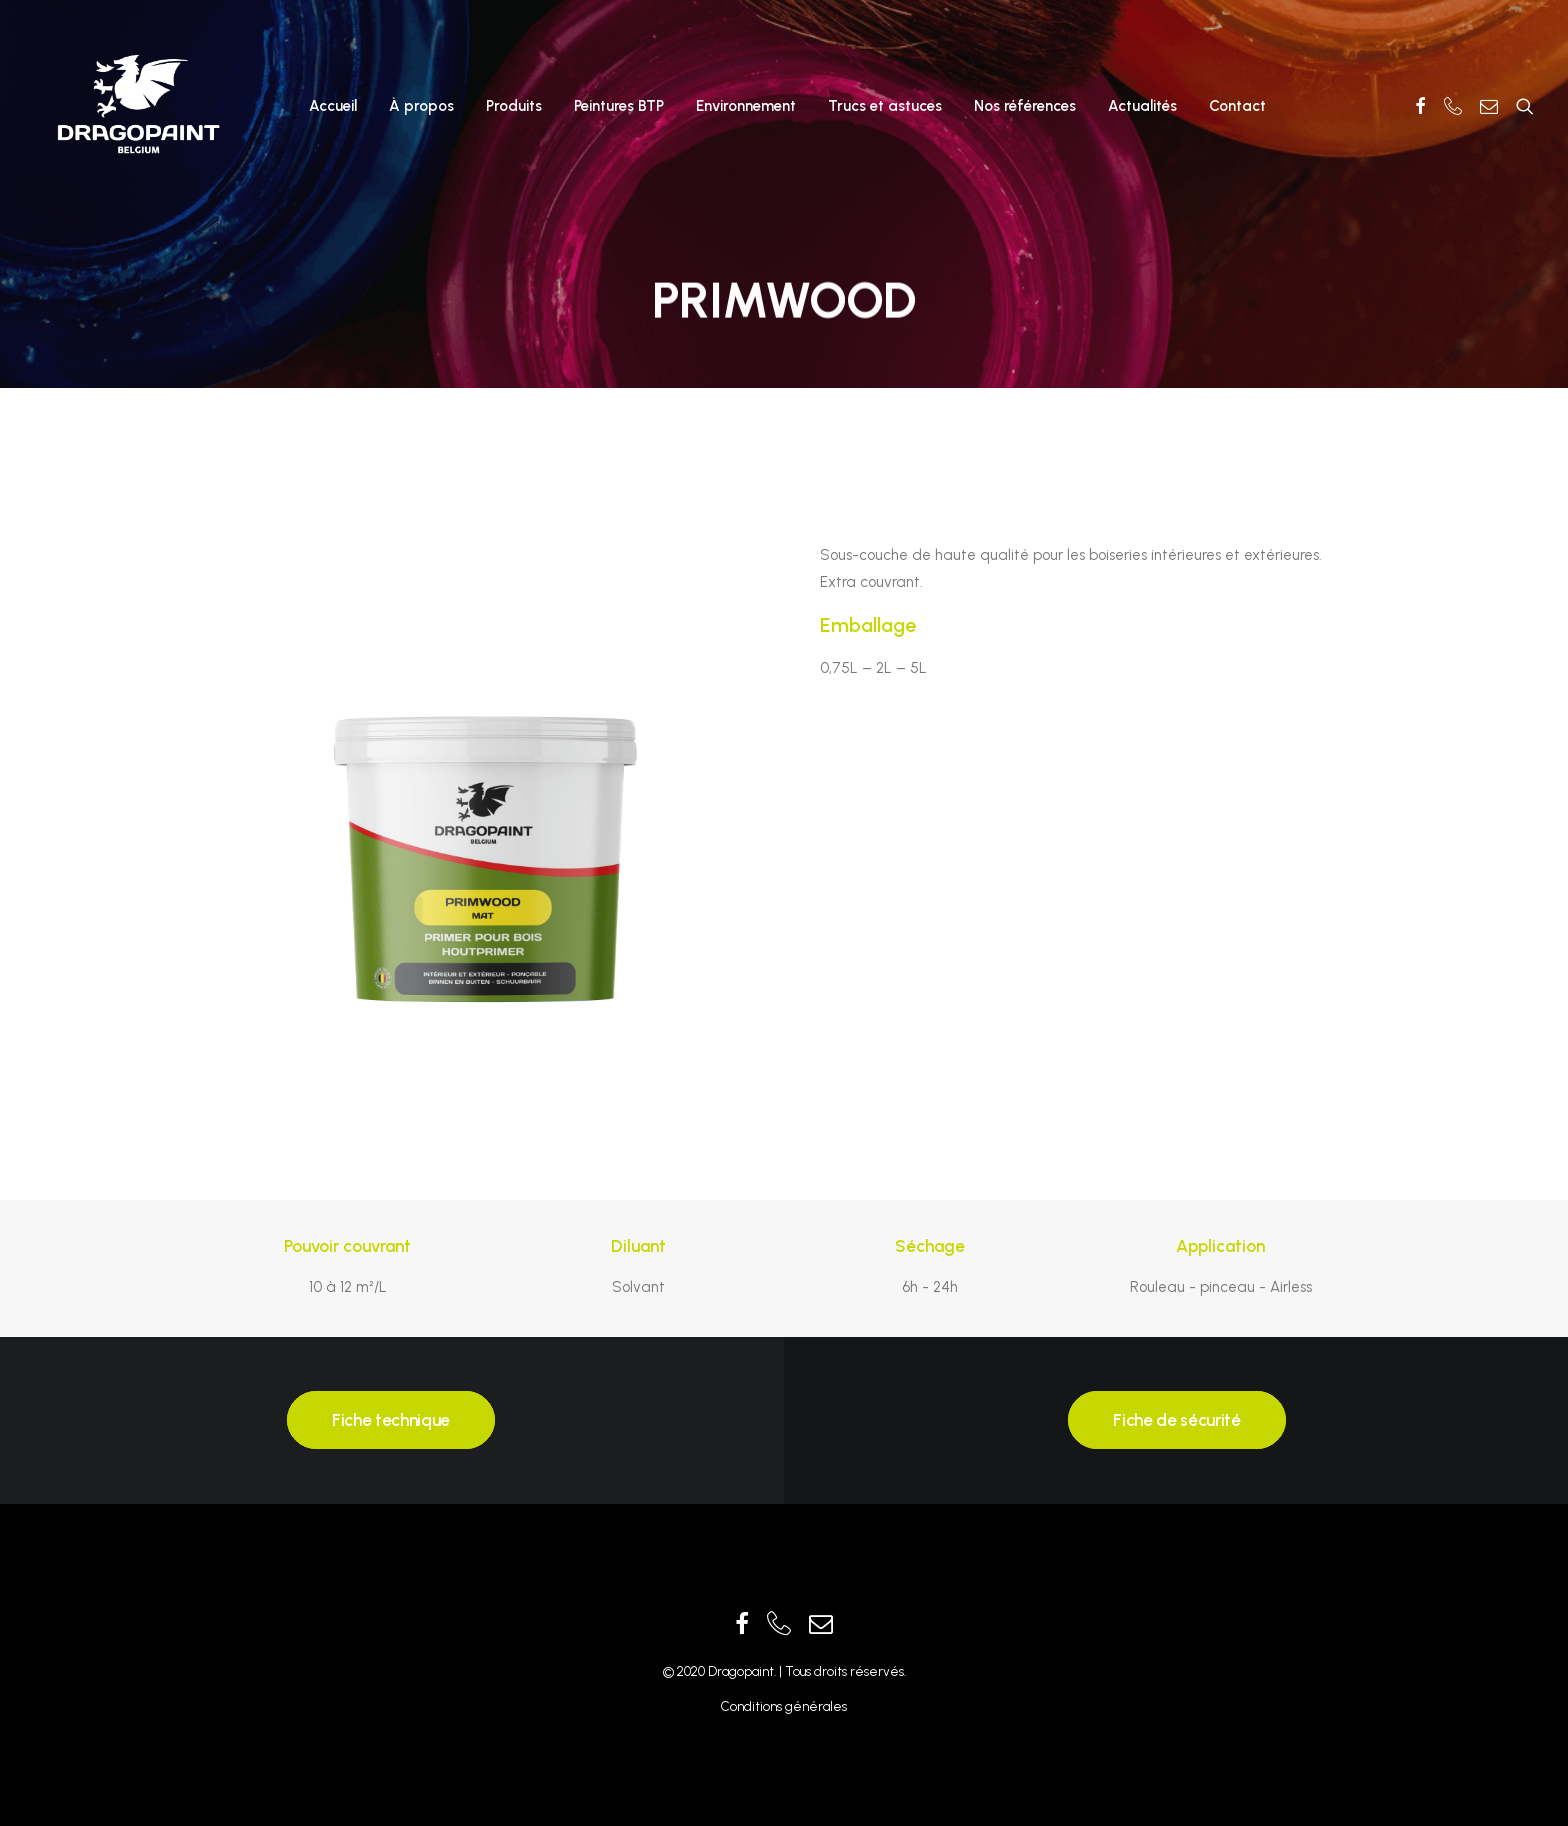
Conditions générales (784, 1706)
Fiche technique (391, 1420)
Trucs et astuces (885, 106)
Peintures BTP (619, 106)
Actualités (1142, 106)
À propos (421, 106)
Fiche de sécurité (1176, 1420)
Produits (514, 106)
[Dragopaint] (137, 106)
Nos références (1025, 106)
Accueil (333, 106)
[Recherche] (1520, 106)
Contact (1237, 106)
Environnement (746, 106)
